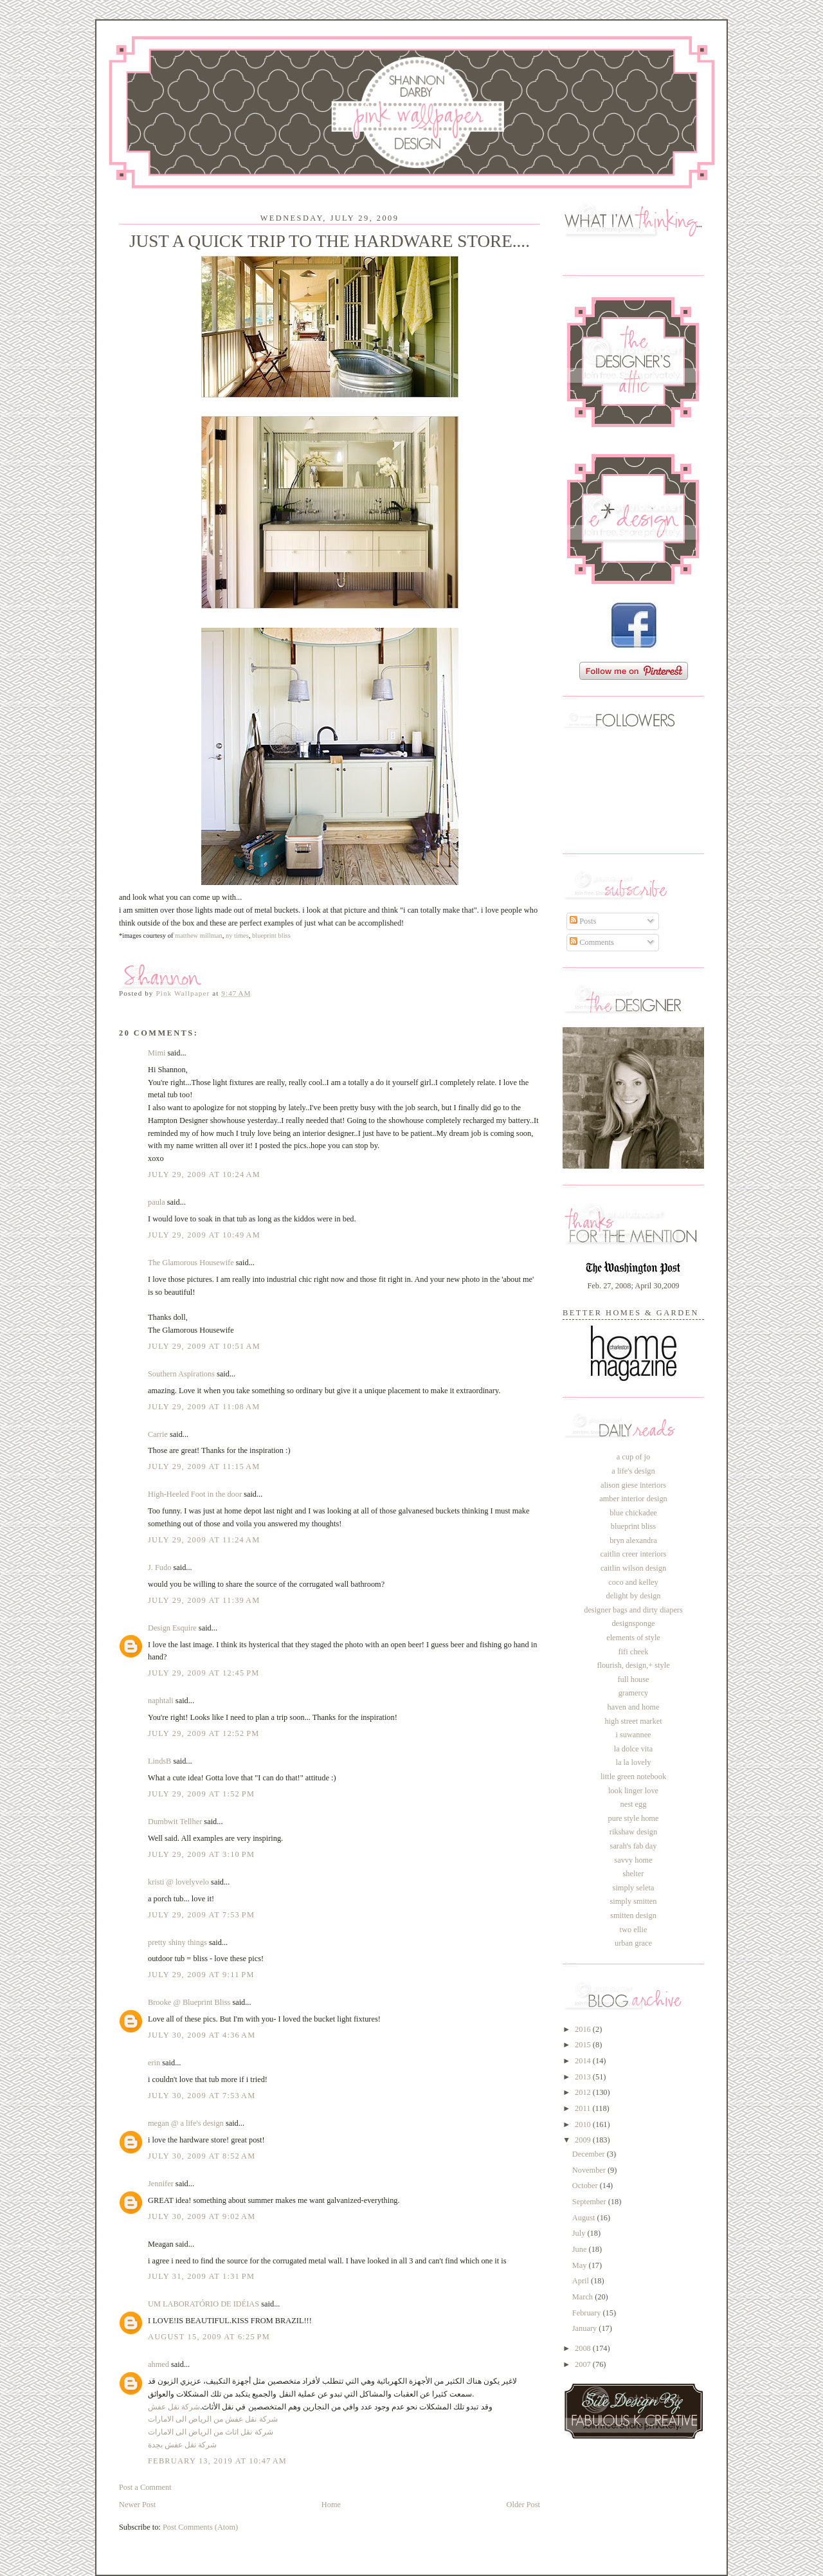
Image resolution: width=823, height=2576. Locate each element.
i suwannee (633, 1734)
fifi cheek (634, 1651)
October (586, 2185)
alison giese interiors (633, 1485)
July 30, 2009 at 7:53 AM (201, 2095)
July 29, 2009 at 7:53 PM (201, 1914)
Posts (583, 921)
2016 (584, 2029)
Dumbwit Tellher (175, 1821)
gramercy (634, 1692)
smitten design (633, 1915)
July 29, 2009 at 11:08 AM (204, 1406)
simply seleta (634, 1887)
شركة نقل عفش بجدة (182, 2444)
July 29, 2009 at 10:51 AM (204, 1346)
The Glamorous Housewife (191, 1262)
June (580, 2249)
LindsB (159, 1761)
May (580, 2265)
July (580, 2233)
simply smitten (633, 1901)
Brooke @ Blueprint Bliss (189, 2002)
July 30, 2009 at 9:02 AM (201, 2216)
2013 (584, 2076)
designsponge (633, 1623)
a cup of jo (633, 1456)
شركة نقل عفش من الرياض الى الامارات (213, 2419)
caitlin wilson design (633, 1568)
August (584, 2217)
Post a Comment (145, 2487)
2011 (583, 2108)
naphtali (162, 1700)
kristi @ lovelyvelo (178, 1881)
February (587, 2312)
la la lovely (633, 1762)
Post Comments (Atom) (200, 2527)
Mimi (156, 1052)
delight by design (633, 1595)
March (583, 2296)
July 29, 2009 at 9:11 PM (201, 1974)
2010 (584, 2124)
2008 (584, 2348)
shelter (633, 1873)
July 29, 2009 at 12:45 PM (204, 1672)
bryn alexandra (633, 1540)
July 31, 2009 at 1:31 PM (201, 2276)
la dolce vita (633, 1748)
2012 (584, 2092)
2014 (584, 2060)
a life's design (633, 1470)
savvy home (633, 1860)
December (589, 2154)
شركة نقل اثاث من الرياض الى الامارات (210, 2431)
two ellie (633, 1929)
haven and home (634, 1707)
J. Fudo (159, 1567)
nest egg (633, 1804)
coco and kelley (633, 1582)
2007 (584, 2364)
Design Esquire (172, 1627)
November (590, 2170)
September (590, 2201)
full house (633, 1679)
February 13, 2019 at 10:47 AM (217, 2460)
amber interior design (633, 1498)
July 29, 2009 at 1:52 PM (201, 1793)
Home (331, 2504)
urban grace (633, 1943)
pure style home (633, 1818)
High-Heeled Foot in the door (195, 1494)
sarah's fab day (633, 1845)
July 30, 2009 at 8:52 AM (201, 2155)
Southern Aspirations (181, 1373)
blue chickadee (633, 1512)
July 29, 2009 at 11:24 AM (204, 1539)
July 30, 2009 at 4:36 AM (201, 2035)
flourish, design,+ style (633, 1665)
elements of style (633, 1637)
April (581, 2280)
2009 (584, 2139)
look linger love (633, 1790)
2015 (584, 2044)
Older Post (523, 2504)
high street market (633, 1721)
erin (154, 2062)
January (585, 2328)
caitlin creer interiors (634, 1553)
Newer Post (137, 2504)
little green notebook (633, 1776)
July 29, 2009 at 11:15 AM (204, 1466)
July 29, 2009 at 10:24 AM (204, 1174)
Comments (592, 942)
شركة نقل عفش (174, 2406)
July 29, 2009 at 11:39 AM (204, 1600)
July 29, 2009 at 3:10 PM (201, 1854)
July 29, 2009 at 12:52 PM (204, 1733)
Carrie (158, 1434)
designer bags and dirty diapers (633, 1609)
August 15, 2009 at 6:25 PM (209, 2336)
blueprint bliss (633, 1526)
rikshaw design (633, 1831)
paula (156, 1202)
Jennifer (161, 2183)
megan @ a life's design (186, 2123)
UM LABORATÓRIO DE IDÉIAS (203, 2303)
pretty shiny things (177, 1942)
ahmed (158, 2364)
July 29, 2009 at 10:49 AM (204, 1234)
